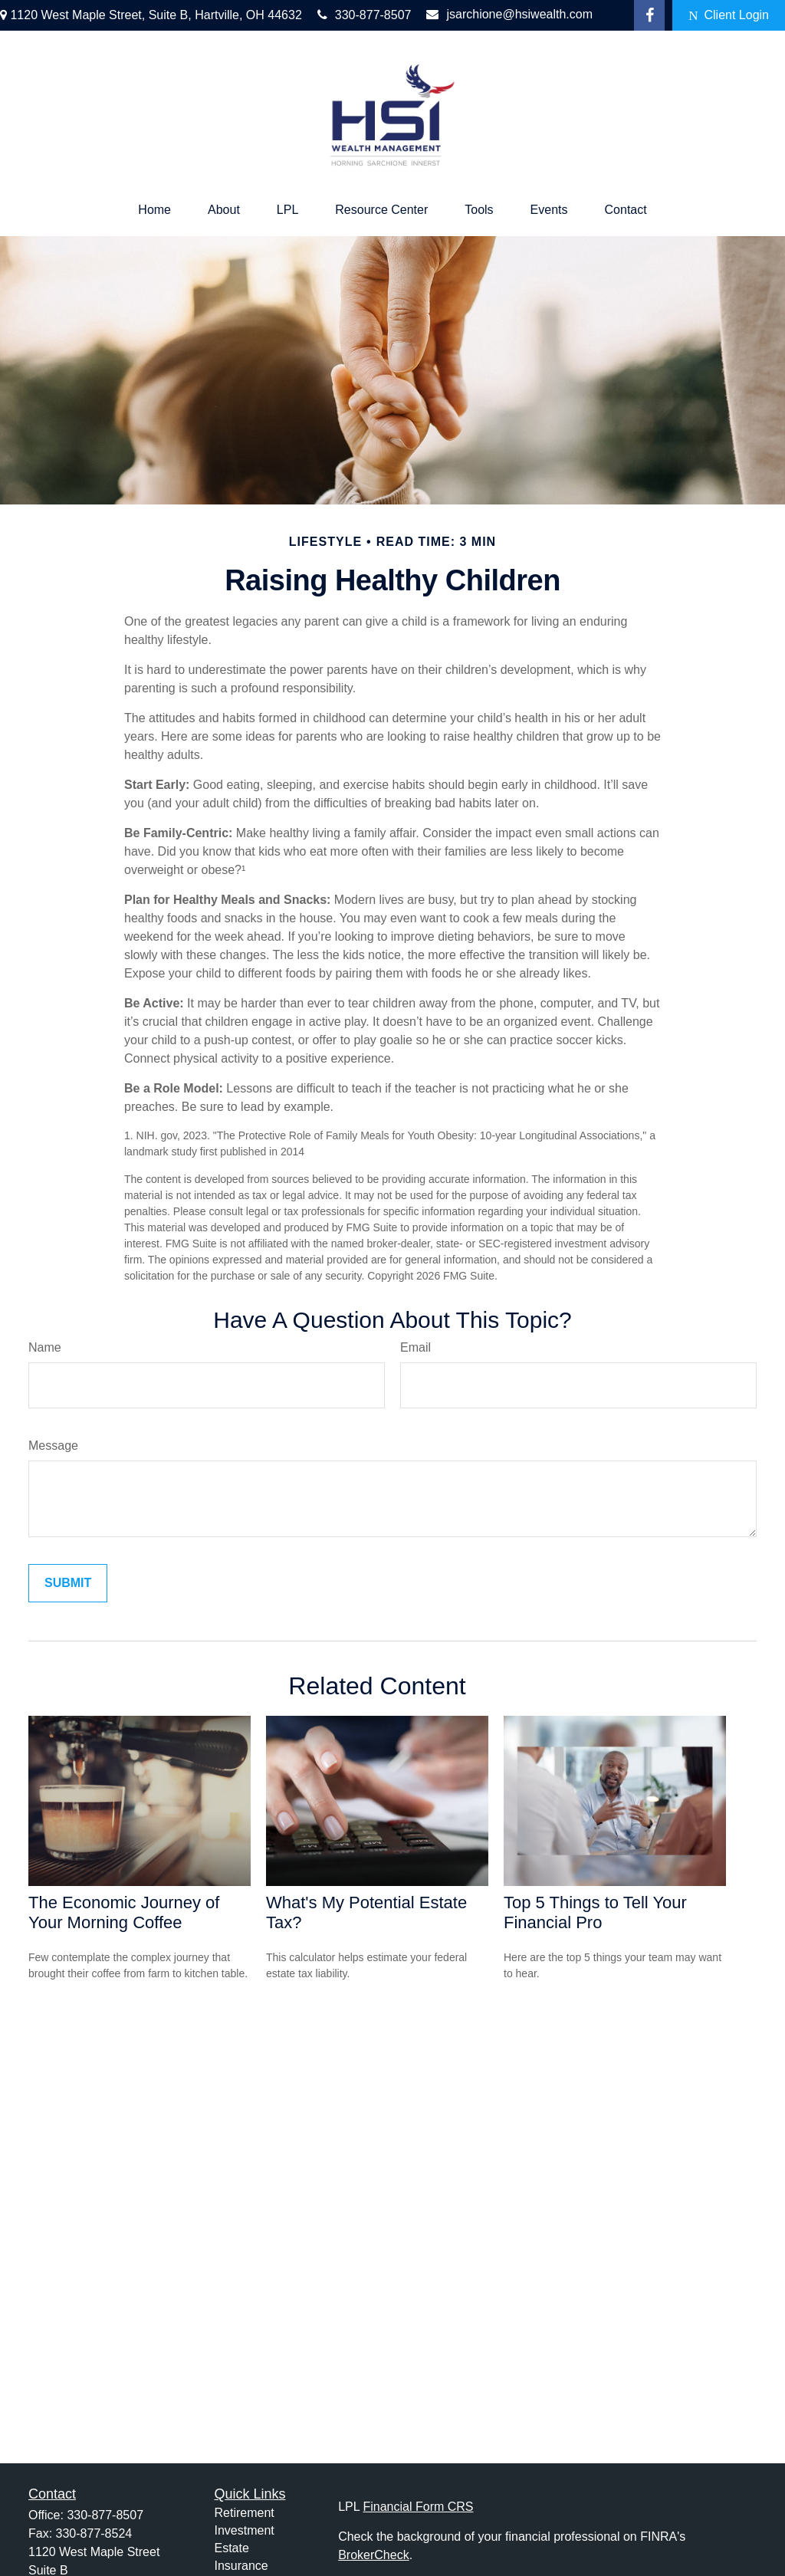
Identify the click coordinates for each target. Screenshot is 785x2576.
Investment (244, 2530)
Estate (232, 2548)
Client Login (728, 15)
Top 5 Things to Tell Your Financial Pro (595, 1912)
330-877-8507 (364, 14)
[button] (154, 210)
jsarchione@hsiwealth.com (509, 14)
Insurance (241, 2565)
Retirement (244, 2512)
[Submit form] (67, 1583)
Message (53, 1445)
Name (44, 1347)
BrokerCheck (373, 2554)
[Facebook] (649, 15)
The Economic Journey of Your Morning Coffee (123, 1912)
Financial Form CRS (418, 2506)
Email (415, 1347)
